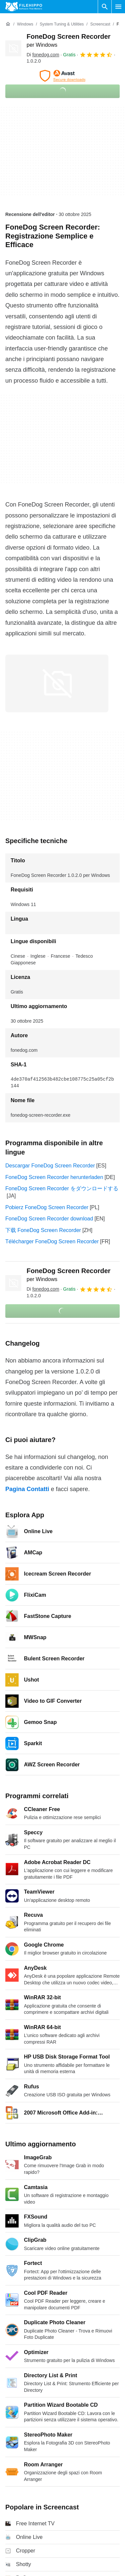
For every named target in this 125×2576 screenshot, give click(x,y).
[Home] (8, 24)
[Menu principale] (118, 6)
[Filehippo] (23, 6)
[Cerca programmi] (104, 6)
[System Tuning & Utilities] (62, 24)
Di (43, 54)
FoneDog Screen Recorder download (49, 1218)
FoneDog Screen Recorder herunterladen (54, 1177)
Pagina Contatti (27, 1489)
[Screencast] (100, 24)
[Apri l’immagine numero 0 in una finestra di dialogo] (56, 683)
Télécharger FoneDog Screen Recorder (52, 1241)
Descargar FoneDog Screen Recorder (50, 1165)
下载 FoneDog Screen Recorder (43, 1230)
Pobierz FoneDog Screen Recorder (46, 1207)
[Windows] (25, 24)
